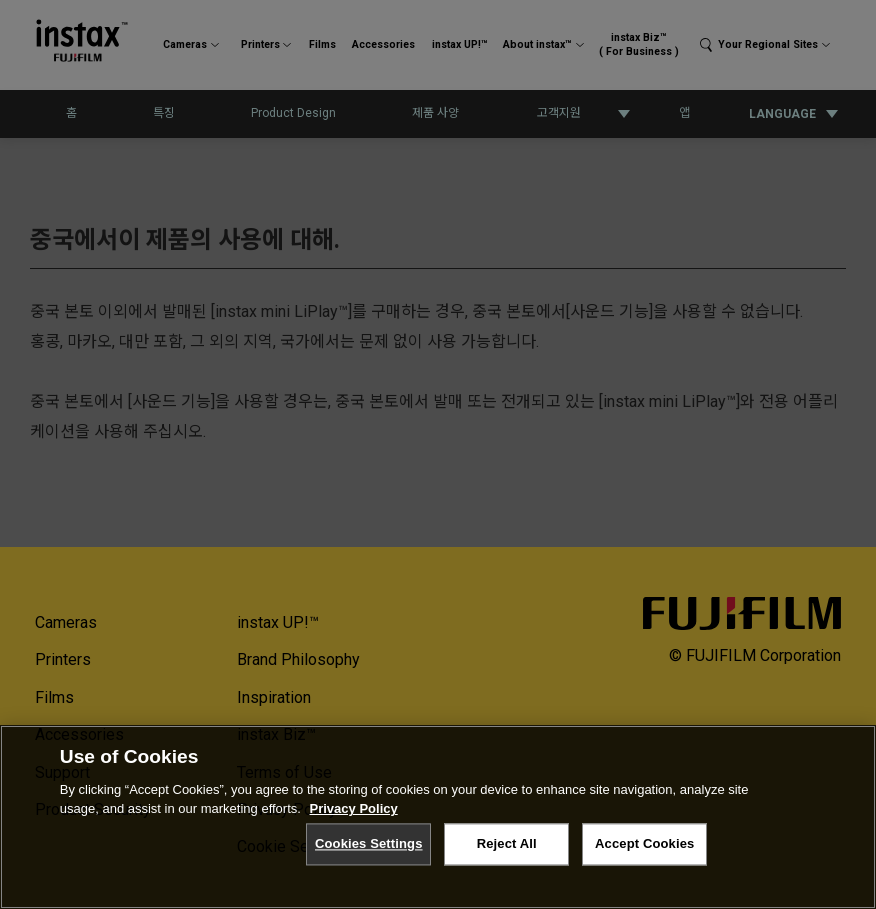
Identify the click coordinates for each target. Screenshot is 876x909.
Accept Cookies (644, 843)
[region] (438, 817)
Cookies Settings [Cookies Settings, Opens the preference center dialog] (369, 843)
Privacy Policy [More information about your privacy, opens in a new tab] (354, 808)
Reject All (507, 843)
